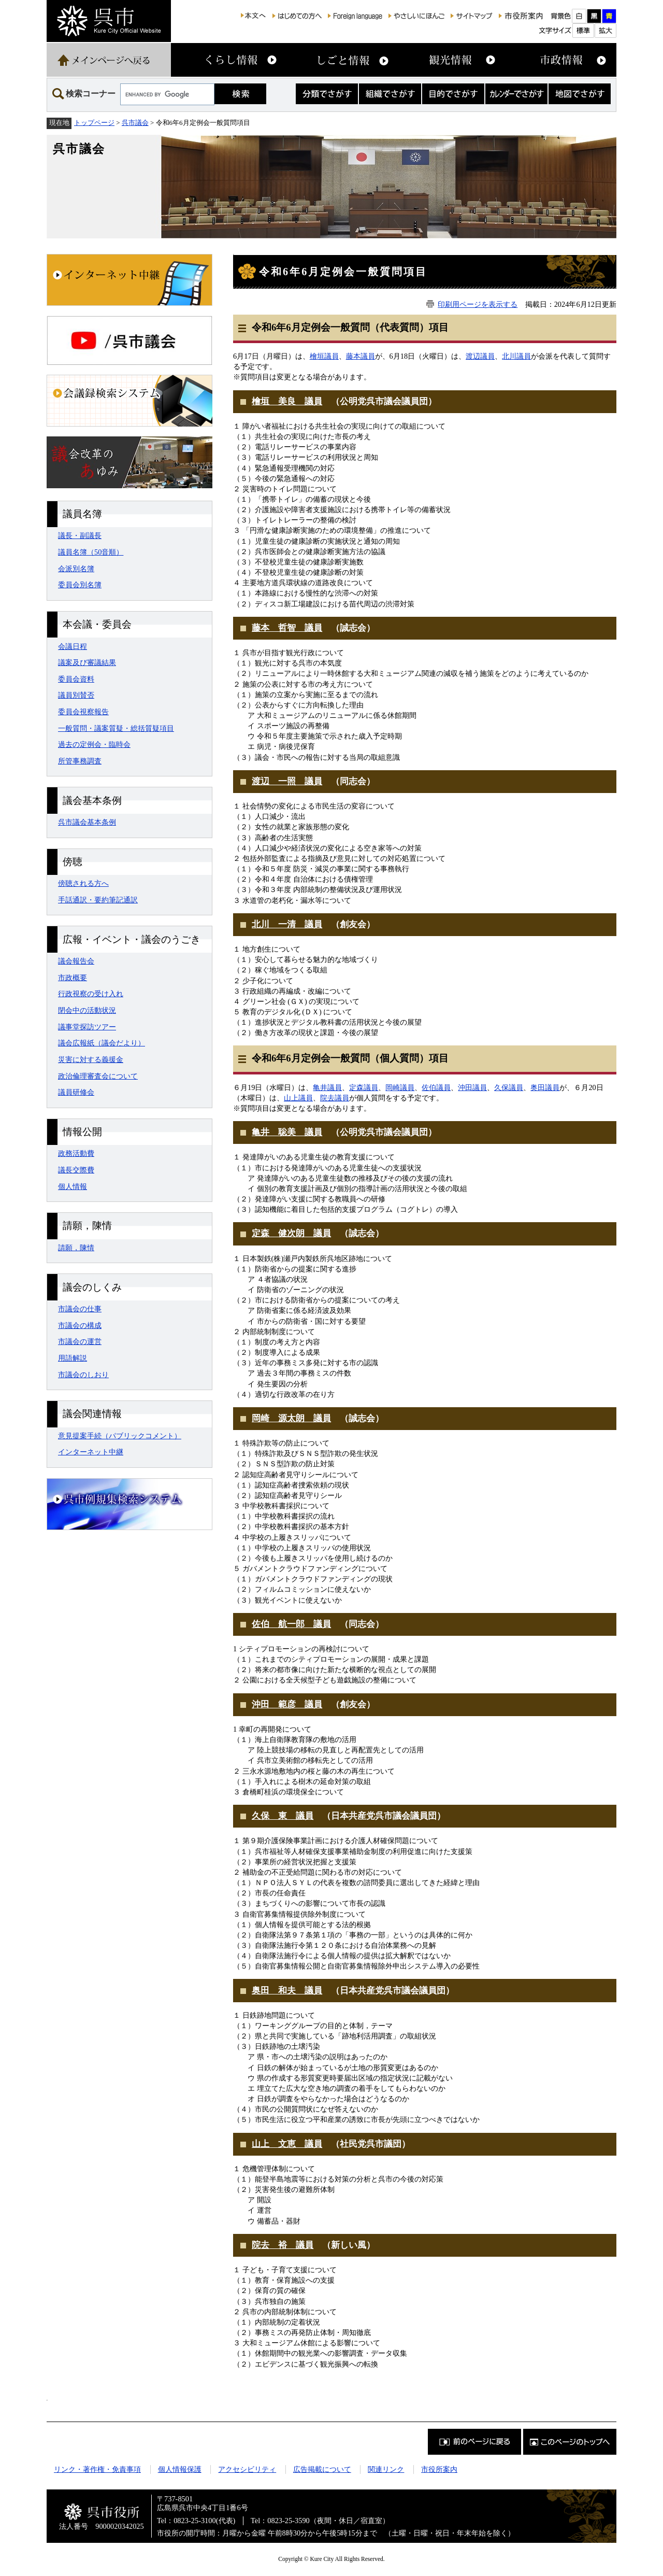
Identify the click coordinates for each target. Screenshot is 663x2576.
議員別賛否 (76, 695)
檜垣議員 (324, 356)
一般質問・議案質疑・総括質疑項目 (116, 728)
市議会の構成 (80, 1325)
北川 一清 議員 (287, 924)
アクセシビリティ (247, 2469)
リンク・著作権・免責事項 (97, 2469)
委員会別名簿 (80, 585)
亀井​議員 (327, 1087)
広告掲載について (322, 2469)
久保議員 (508, 1087)
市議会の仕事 (80, 1309)
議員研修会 (76, 1092)
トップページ (94, 122)
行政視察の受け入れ (90, 993)
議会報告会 (76, 961)
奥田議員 (544, 1087)
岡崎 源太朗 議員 (291, 1418)
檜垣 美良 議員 (287, 401)
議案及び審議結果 (87, 662)
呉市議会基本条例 (87, 822)
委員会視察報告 (83, 711)
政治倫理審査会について (98, 1076)
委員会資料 (76, 679)
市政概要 (72, 977)
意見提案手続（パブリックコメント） (119, 1436)
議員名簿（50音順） (90, 552)
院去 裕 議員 (282, 2245)
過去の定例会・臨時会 (94, 744)
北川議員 (516, 356)
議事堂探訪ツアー (87, 1027)
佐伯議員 (436, 1087)
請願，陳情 (76, 1247)
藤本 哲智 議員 (287, 628)
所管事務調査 (80, 761)
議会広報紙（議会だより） (101, 1043)
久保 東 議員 (282, 1816)
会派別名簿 (76, 568)
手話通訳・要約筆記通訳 (98, 900)
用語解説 (72, 1358)
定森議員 (363, 1087)
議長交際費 (76, 1170)
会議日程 (72, 646)
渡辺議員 (480, 356)
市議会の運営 (80, 1341)
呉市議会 (135, 122)
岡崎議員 (399, 1087)
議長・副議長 (80, 535)
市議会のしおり (83, 1374)
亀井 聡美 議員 (287, 1132)
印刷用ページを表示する (477, 304)
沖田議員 (472, 1087)
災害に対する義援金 (90, 1059)
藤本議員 (360, 356)
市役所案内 (439, 2469)
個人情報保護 (179, 2469)
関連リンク (386, 2469)
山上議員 (298, 1098)
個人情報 (72, 1186)
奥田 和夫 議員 (287, 1990)
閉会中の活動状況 (87, 1010)
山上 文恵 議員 (287, 2144)
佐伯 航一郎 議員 (291, 1624)
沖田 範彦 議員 (287, 1704)
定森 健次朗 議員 (291, 1233)
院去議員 (334, 1098)
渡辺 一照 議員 (287, 781)
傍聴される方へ (83, 883)
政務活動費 (76, 1153)
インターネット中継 (90, 1452)
